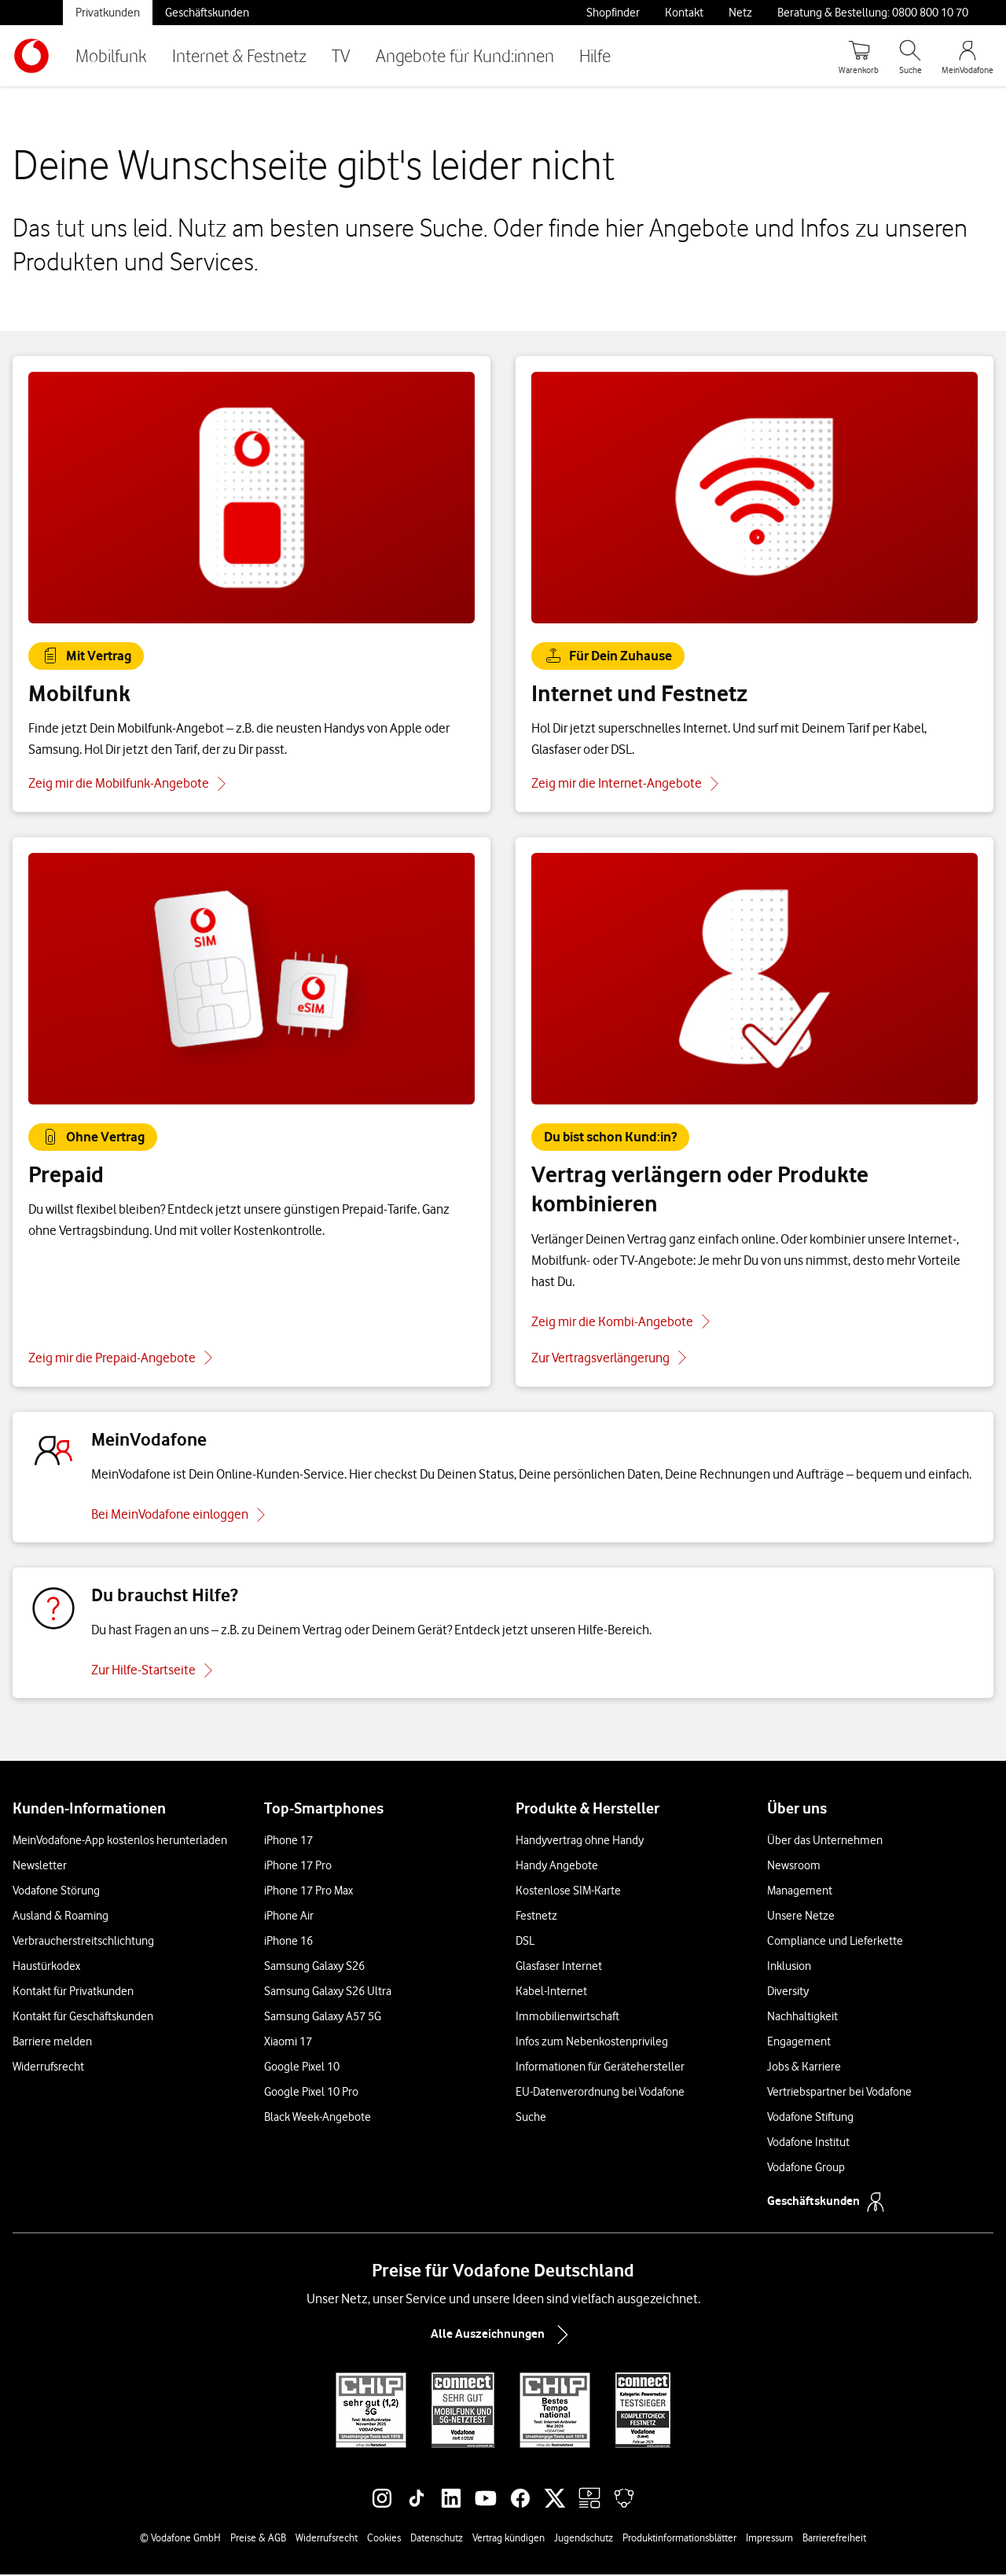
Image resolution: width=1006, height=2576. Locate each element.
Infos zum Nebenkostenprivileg (592, 2043)
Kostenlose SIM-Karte (568, 1892)
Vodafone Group (806, 2169)
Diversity (788, 1993)
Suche (531, 2118)
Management (799, 1892)
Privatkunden (107, 13)
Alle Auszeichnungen (503, 2336)
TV (341, 55)
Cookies (384, 2539)
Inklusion (789, 1967)
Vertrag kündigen (508, 2539)
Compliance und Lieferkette (835, 1942)
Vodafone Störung (56, 1892)
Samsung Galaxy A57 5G (322, 2018)
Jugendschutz (583, 2539)
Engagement (799, 2043)
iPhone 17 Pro (298, 1867)
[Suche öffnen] (910, 55)
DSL (525, 1942)
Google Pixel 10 (302, 2068)
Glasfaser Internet (559, 1967)
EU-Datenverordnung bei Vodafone (600, 2093)
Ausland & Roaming (60, 1917)
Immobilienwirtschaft (567, 2018)
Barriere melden (52, 2043)
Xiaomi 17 (288, 2043)
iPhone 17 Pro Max (308, 1892)
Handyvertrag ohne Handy (580, 1842)
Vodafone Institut (808, 2144)
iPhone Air (289, 1917)
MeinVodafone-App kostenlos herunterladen (120, 1842)
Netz (740, 13)
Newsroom (794, 1867)
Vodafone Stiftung (810, 2118)
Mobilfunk (111, 55)
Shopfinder (613, 13)
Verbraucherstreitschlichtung (83, 1942)
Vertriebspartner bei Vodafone (839, 2093)
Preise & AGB (258, 2539)
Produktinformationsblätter (679, 2539)
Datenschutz (436, 2539)
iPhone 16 (288, 1942)
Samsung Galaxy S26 (314, 1967)
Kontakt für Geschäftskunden (83, 2018)
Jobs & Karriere (804, 2068)
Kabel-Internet (551, 1993)
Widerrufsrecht (48, 2068)
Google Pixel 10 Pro (311, 2093)
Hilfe (595, 55)
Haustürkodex (46, 1967)
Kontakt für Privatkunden (73, 1993)
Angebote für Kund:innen (465, 55)
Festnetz (536, 1917)
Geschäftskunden (207, 13)
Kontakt (684, 13)
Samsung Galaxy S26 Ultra (327, 1993)
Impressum (769, 2539)
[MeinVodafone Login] (967, 55)
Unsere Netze (801, 1917)
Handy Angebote (557, 1867)
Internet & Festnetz (239, 55)
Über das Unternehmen (825, 1842)
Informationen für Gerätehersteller (600, 2068)
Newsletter (40, 1867)
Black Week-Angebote (317, 2118)
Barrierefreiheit (834, 2539)
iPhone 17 (288, 1842)
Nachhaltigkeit (802, 2018)
